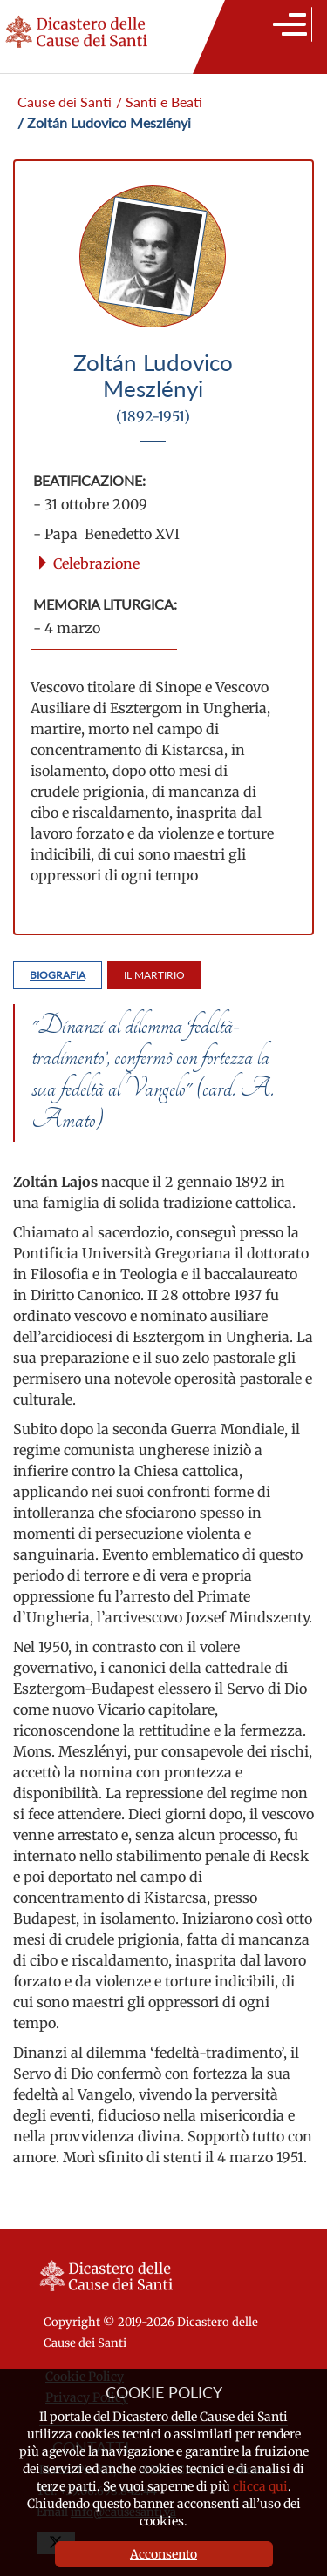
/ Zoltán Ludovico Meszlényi (104, 122)
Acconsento (163, 2554)
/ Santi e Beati (159, 101)
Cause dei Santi (64, 101)
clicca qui (260, 2486)
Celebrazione (88, 563)
